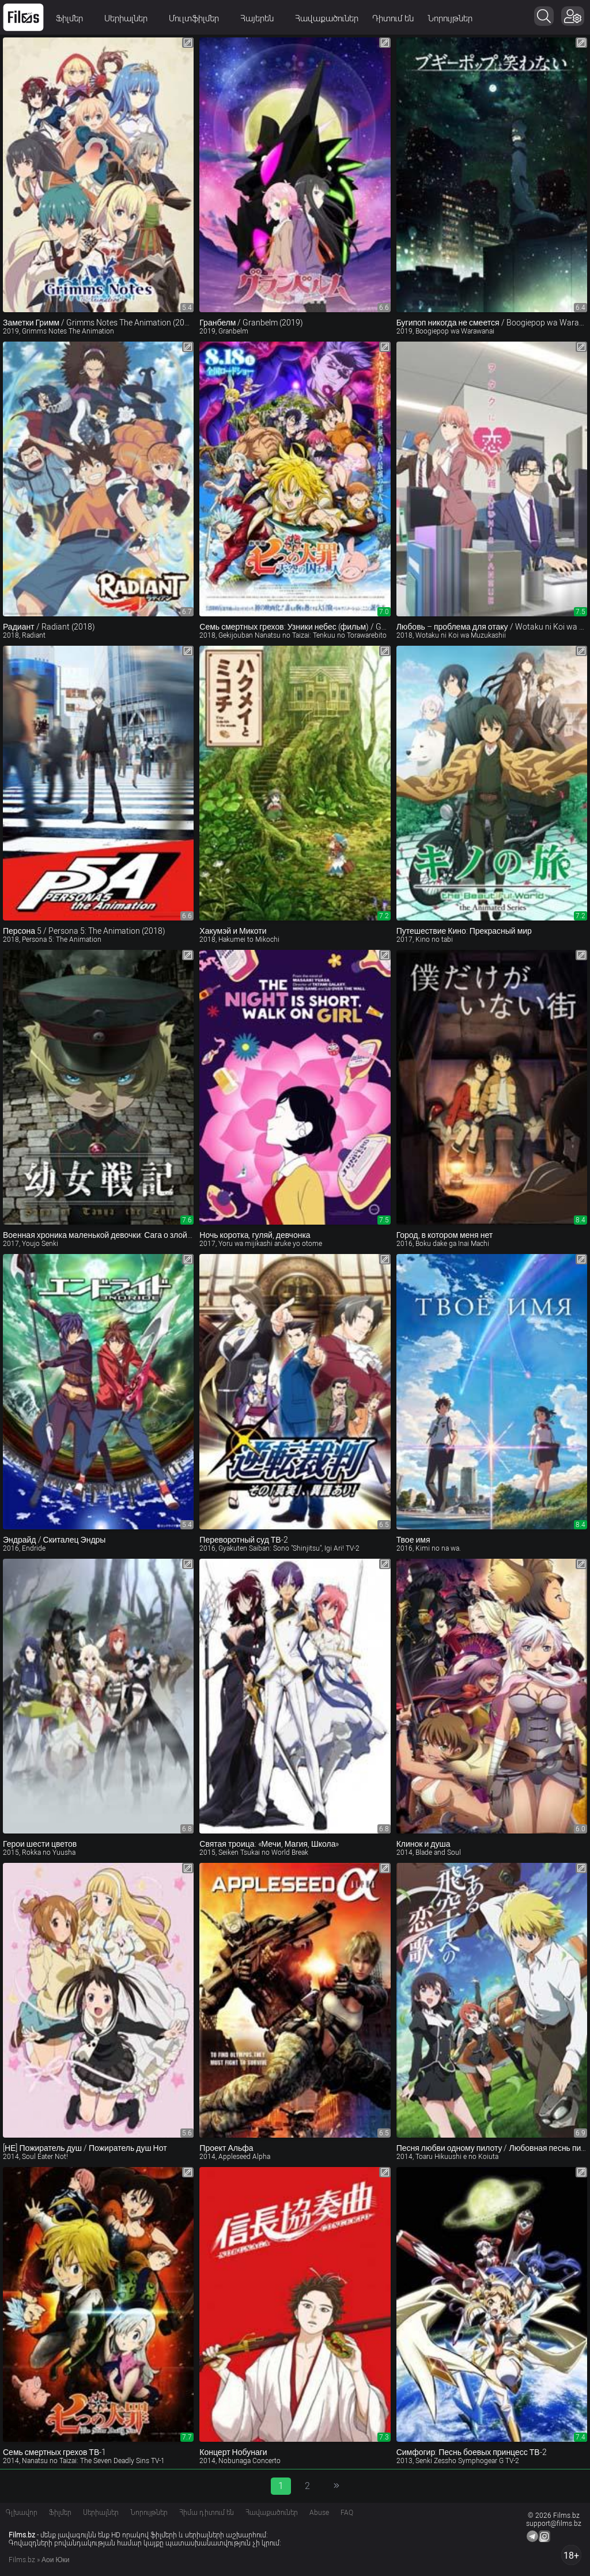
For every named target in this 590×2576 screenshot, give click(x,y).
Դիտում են (393, 18)
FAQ (347, 2513)
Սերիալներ (129, 18)
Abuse (319, 2513)
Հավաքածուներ (326, 18)
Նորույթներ (450, 18)
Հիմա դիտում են (206, 2513)
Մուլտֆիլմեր (197, 18)
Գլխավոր (21, 2513)
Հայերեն (260, 18)
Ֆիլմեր (73, 18)
